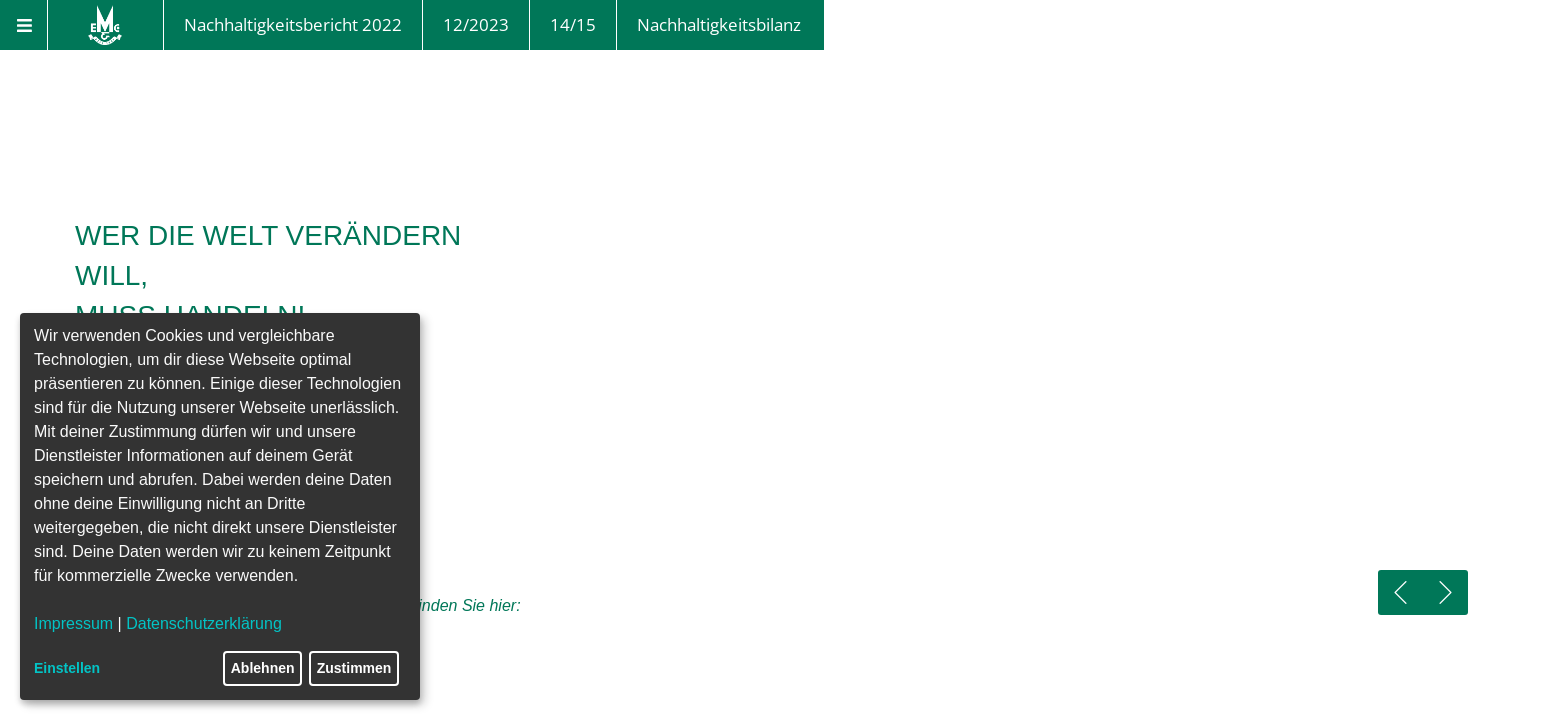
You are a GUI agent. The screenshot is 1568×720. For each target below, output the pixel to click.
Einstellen (67, 668)
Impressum (73, 623)
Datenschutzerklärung (204, 623)
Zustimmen (354, 668)
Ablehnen (263, 668)
